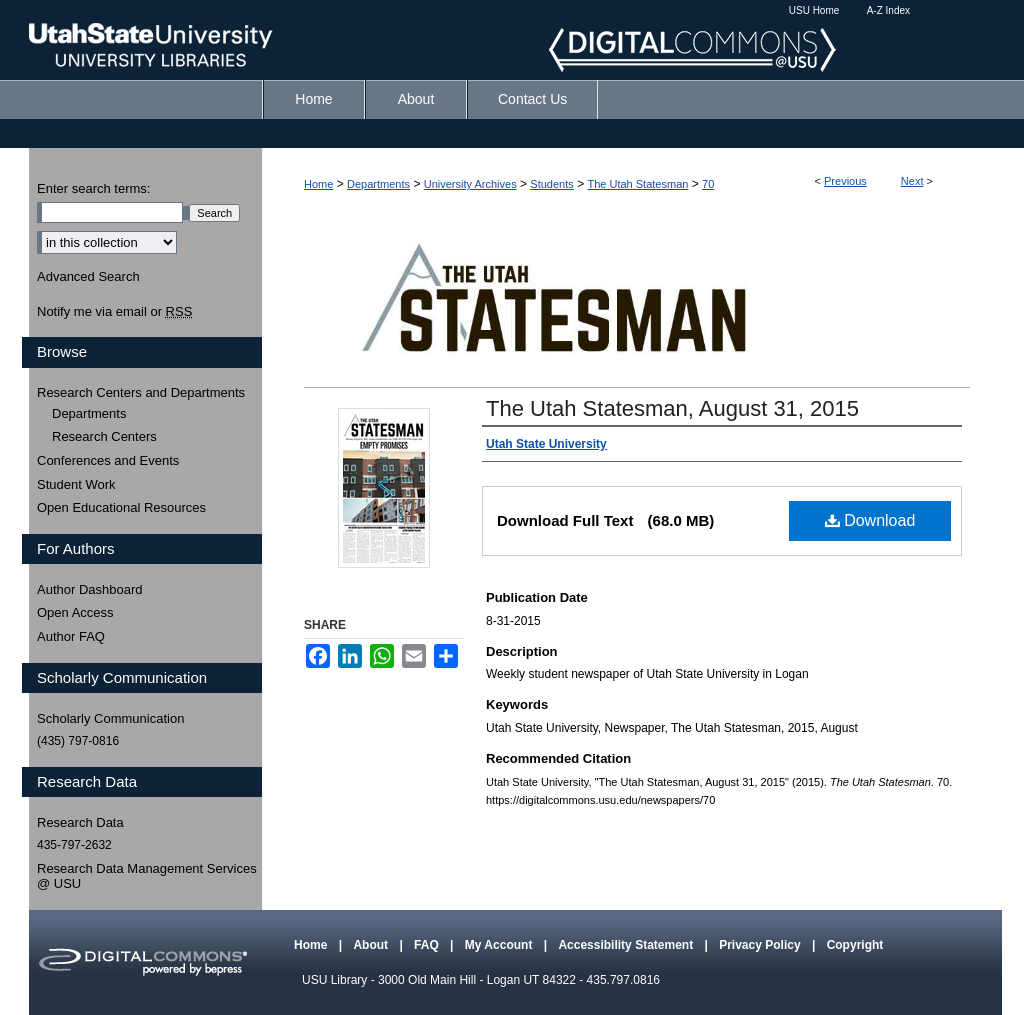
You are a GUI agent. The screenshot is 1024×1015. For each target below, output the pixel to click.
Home (318, 184)
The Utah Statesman (637, 184)
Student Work (76, 484)
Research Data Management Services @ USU (147, 876)
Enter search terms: (93, 188)
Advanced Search (88, 276)
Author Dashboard (90, 589)
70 (708, 184)
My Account (500, 945)
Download (870, 520)
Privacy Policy (761, 945)
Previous (845, 181)
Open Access (75, 612)
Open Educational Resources (121, 507)
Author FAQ (71, 636)
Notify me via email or (114, 312)
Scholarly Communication (110, 718)
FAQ (428, 945)
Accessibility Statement (627, 945)
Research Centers (104, 436)
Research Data (80, 822)
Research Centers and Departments (141, 392)
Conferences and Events (108, 460)
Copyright (855, 945)
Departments (378, 184)
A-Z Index (888, 10)
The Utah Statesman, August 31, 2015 (672, 408)
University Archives (470, 184)
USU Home (814, 10)
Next (912, 181)
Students (551, 184)
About (372, 945)
